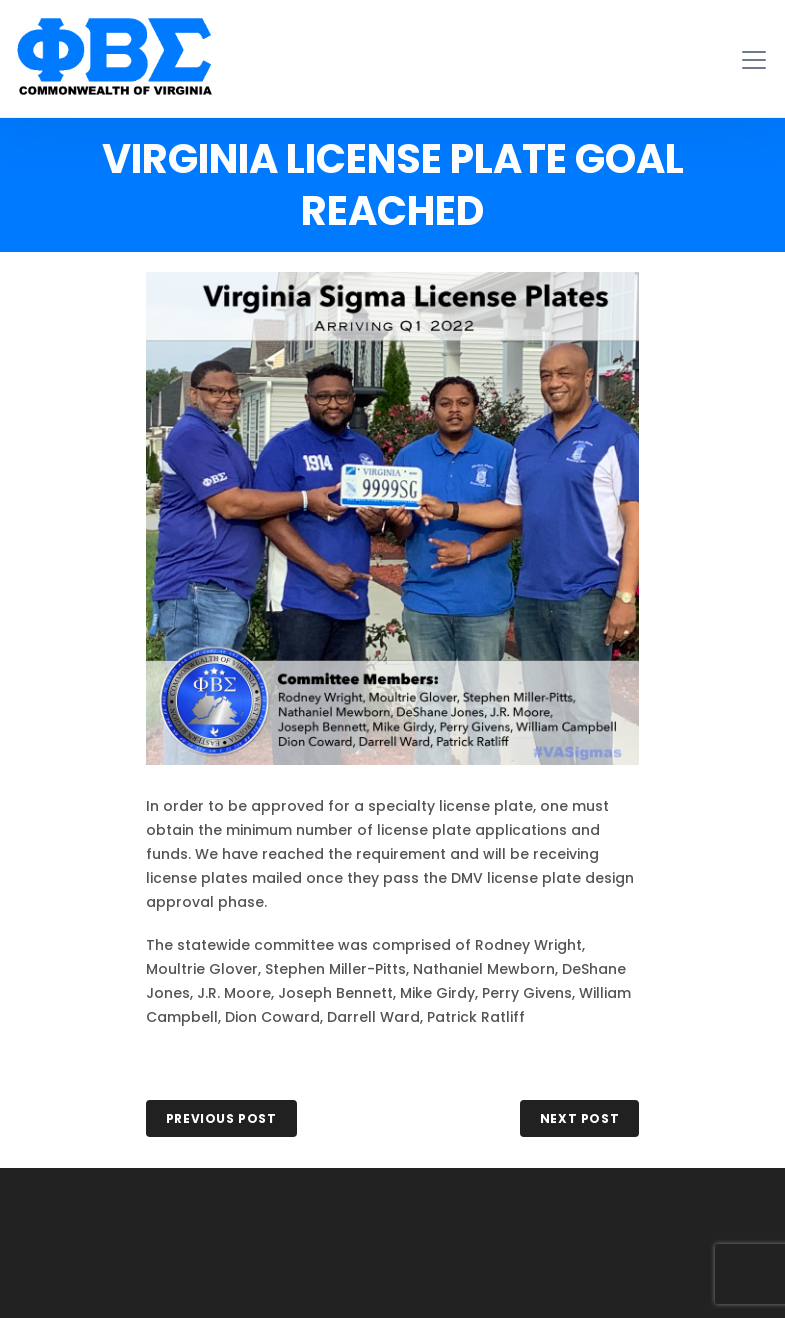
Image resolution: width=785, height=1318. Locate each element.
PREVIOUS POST (221, 1118)
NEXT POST (579, 1118)
